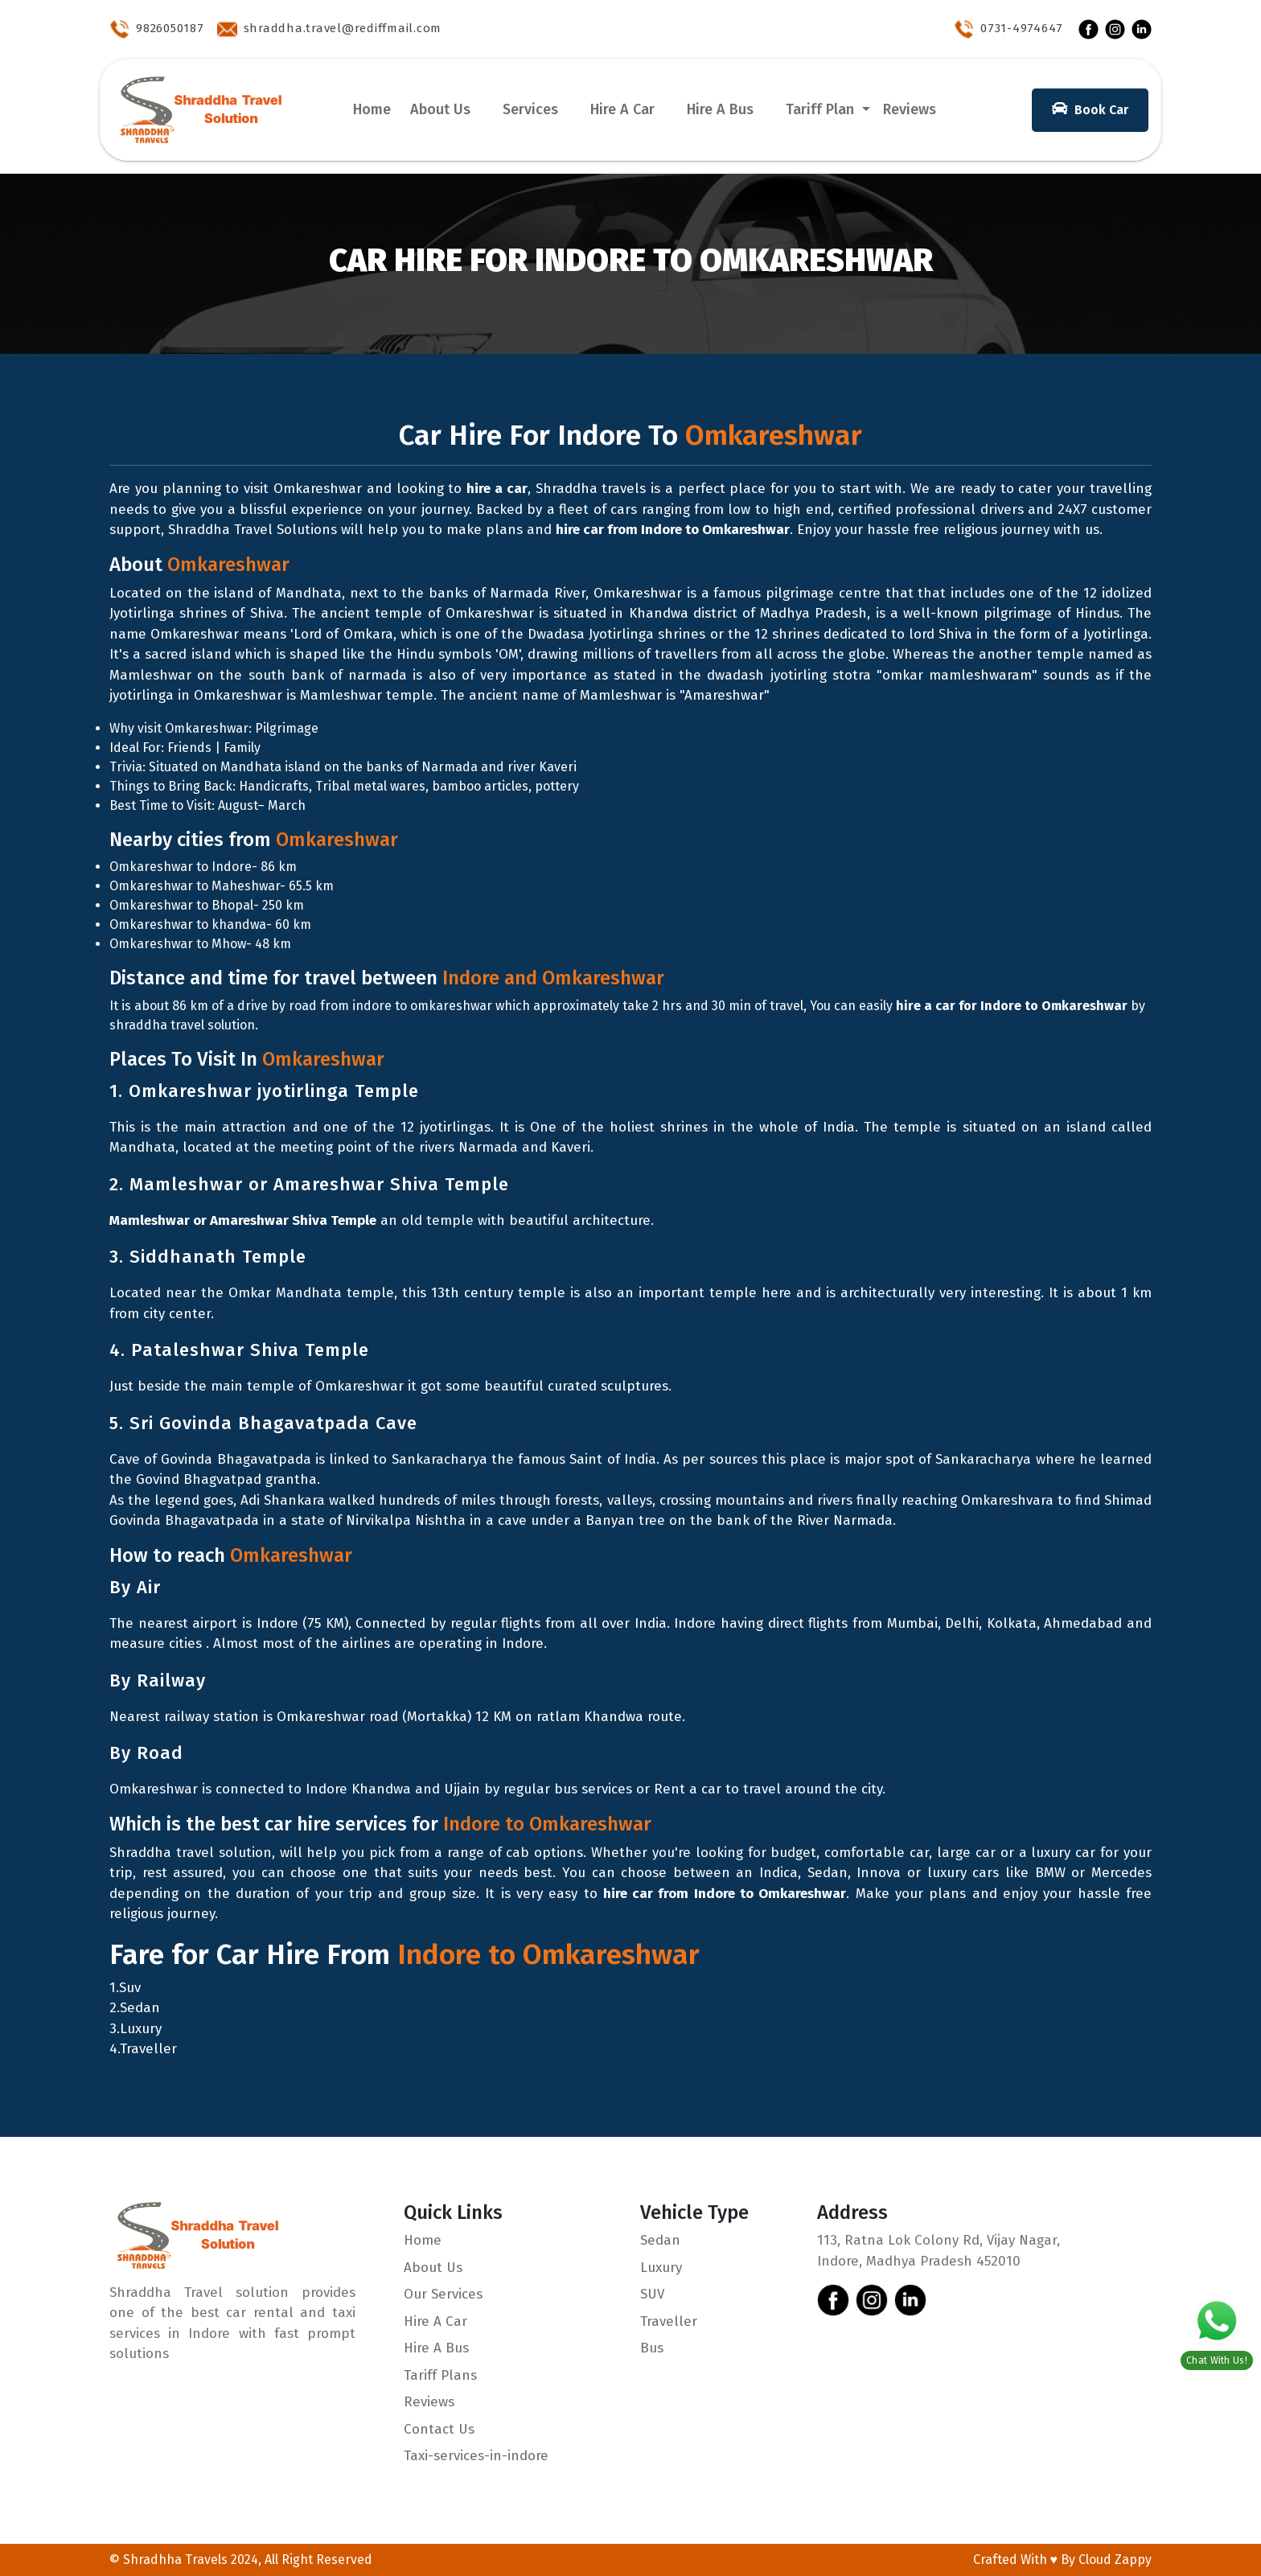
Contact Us (439, 2429)
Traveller (668, 2321)
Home (372, 109)
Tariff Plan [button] (822, 109)
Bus (651, 2348)
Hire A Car (622, 109)
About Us (440, 109)
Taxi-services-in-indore (476, 2455)
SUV (652, 2294)
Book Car (1090, 109)
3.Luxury (135, 2028)
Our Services (443, 2294)
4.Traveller (143, 2048)
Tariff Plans (440, 2375)
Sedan (660, 2240)
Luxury (661, 2267)
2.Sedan (134, 2007)
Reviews (909, 109)
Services (530, 109)
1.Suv (125, 1987)
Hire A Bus (720, 109)
